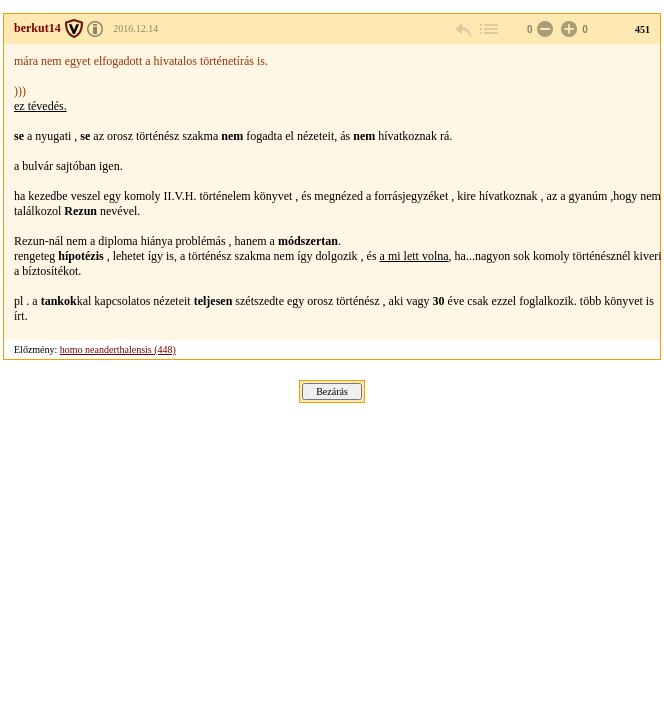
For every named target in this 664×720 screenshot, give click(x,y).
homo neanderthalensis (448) (118, 349)
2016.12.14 (135, 28)
